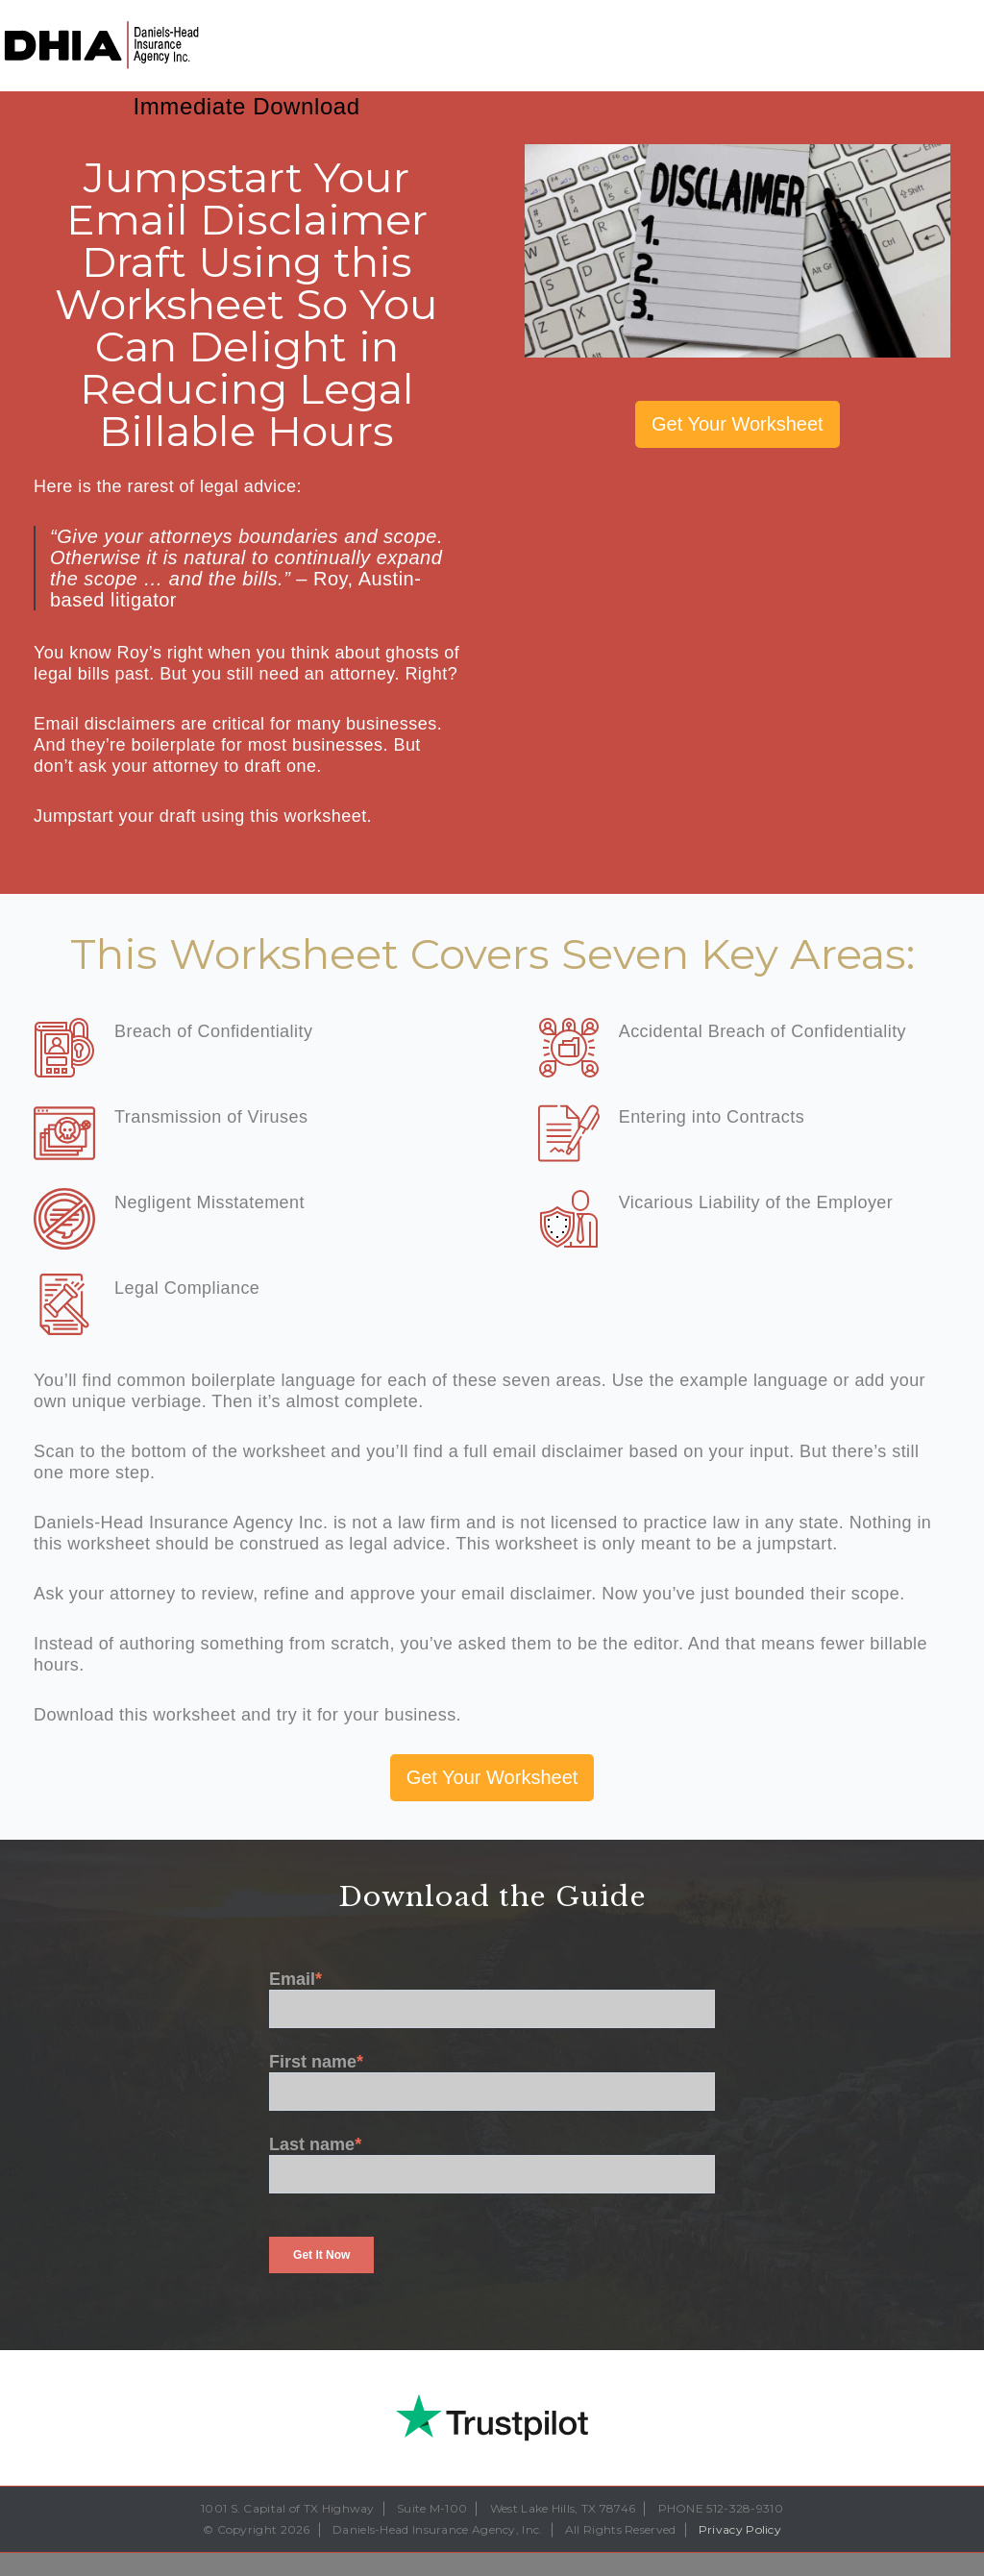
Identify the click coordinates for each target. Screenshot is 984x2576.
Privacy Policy (740, 2529)
